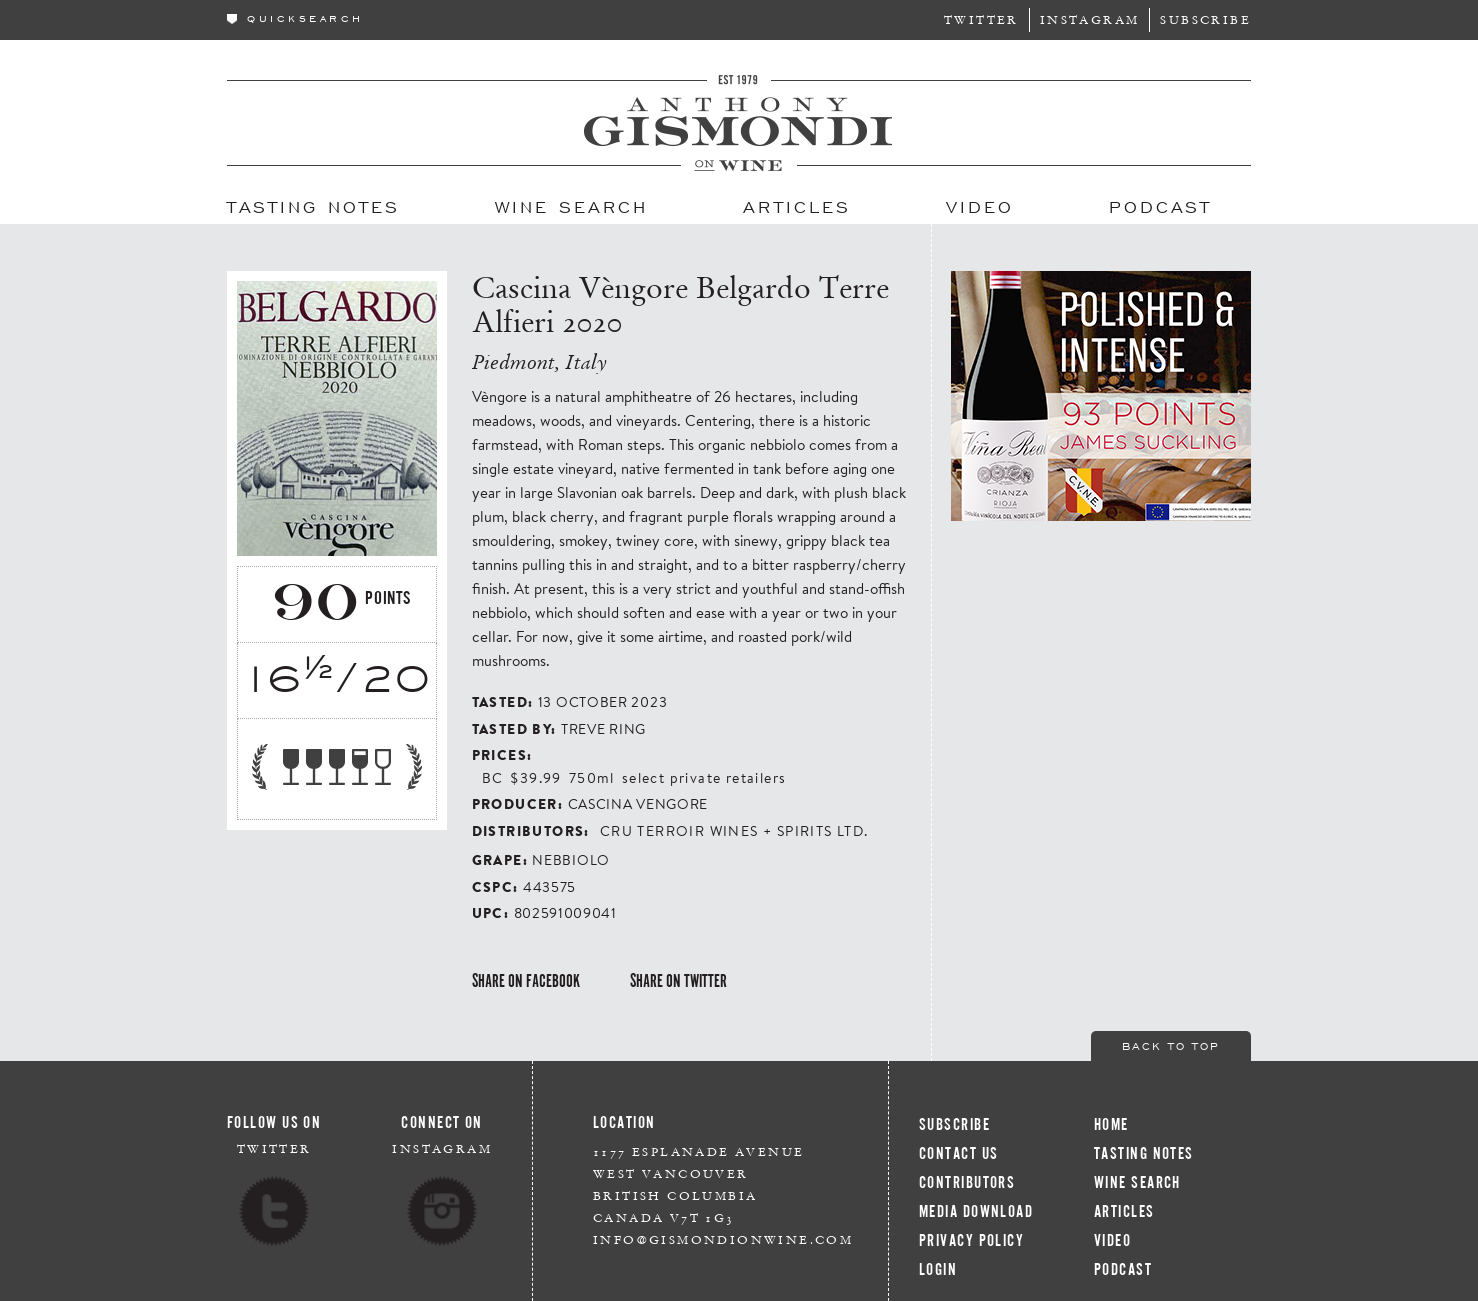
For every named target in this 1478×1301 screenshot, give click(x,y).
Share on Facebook (526, 981)
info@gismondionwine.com (723, 1239)
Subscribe (1205, 19)
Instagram (1090, 19)
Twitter (981, 19)
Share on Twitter (678, 981)
